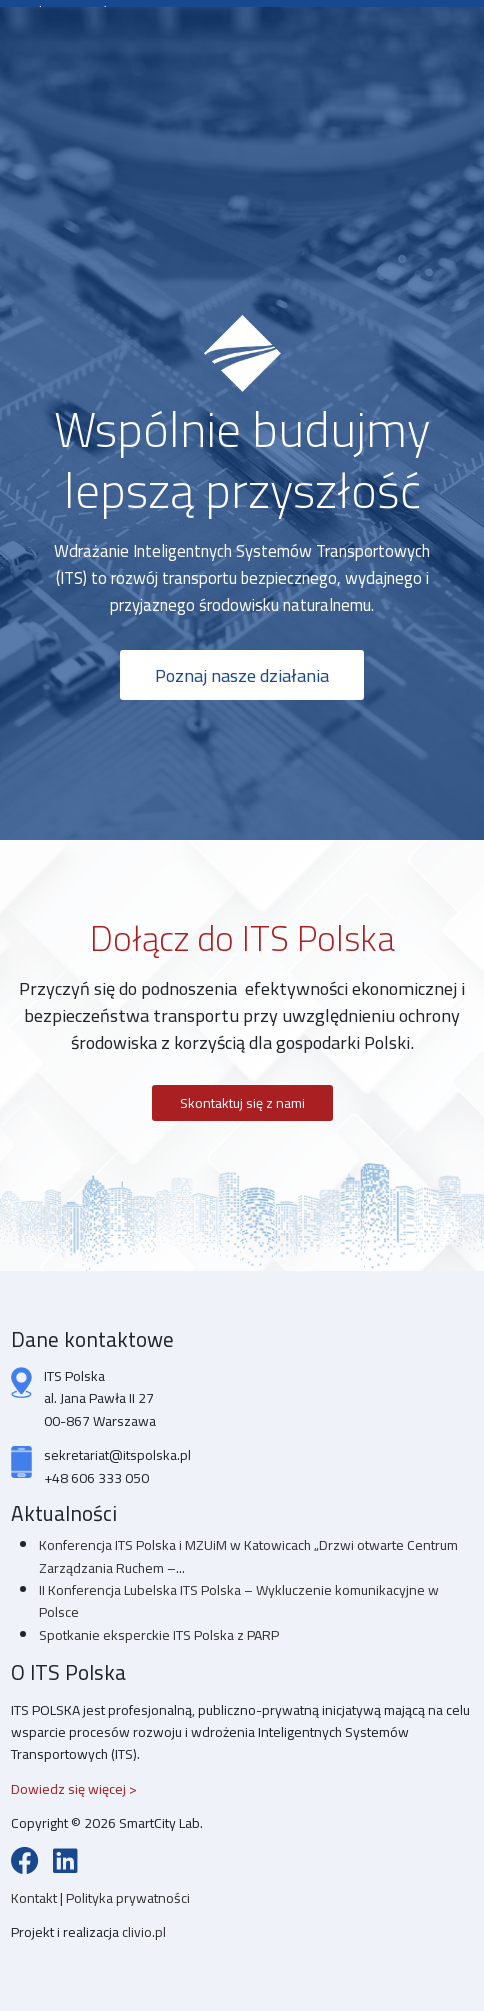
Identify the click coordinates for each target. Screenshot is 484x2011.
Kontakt (35, 1898)
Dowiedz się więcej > (74, 1789)
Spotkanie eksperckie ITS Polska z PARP (159, 1635)
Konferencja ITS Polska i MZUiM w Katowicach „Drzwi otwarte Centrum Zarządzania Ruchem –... (248, 1556)
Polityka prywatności (128, 1898)
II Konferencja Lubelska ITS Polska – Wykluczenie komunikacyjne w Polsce (239, 1601)
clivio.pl (144, 1932)
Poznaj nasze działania (242, 675)
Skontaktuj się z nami (242, 1103)
